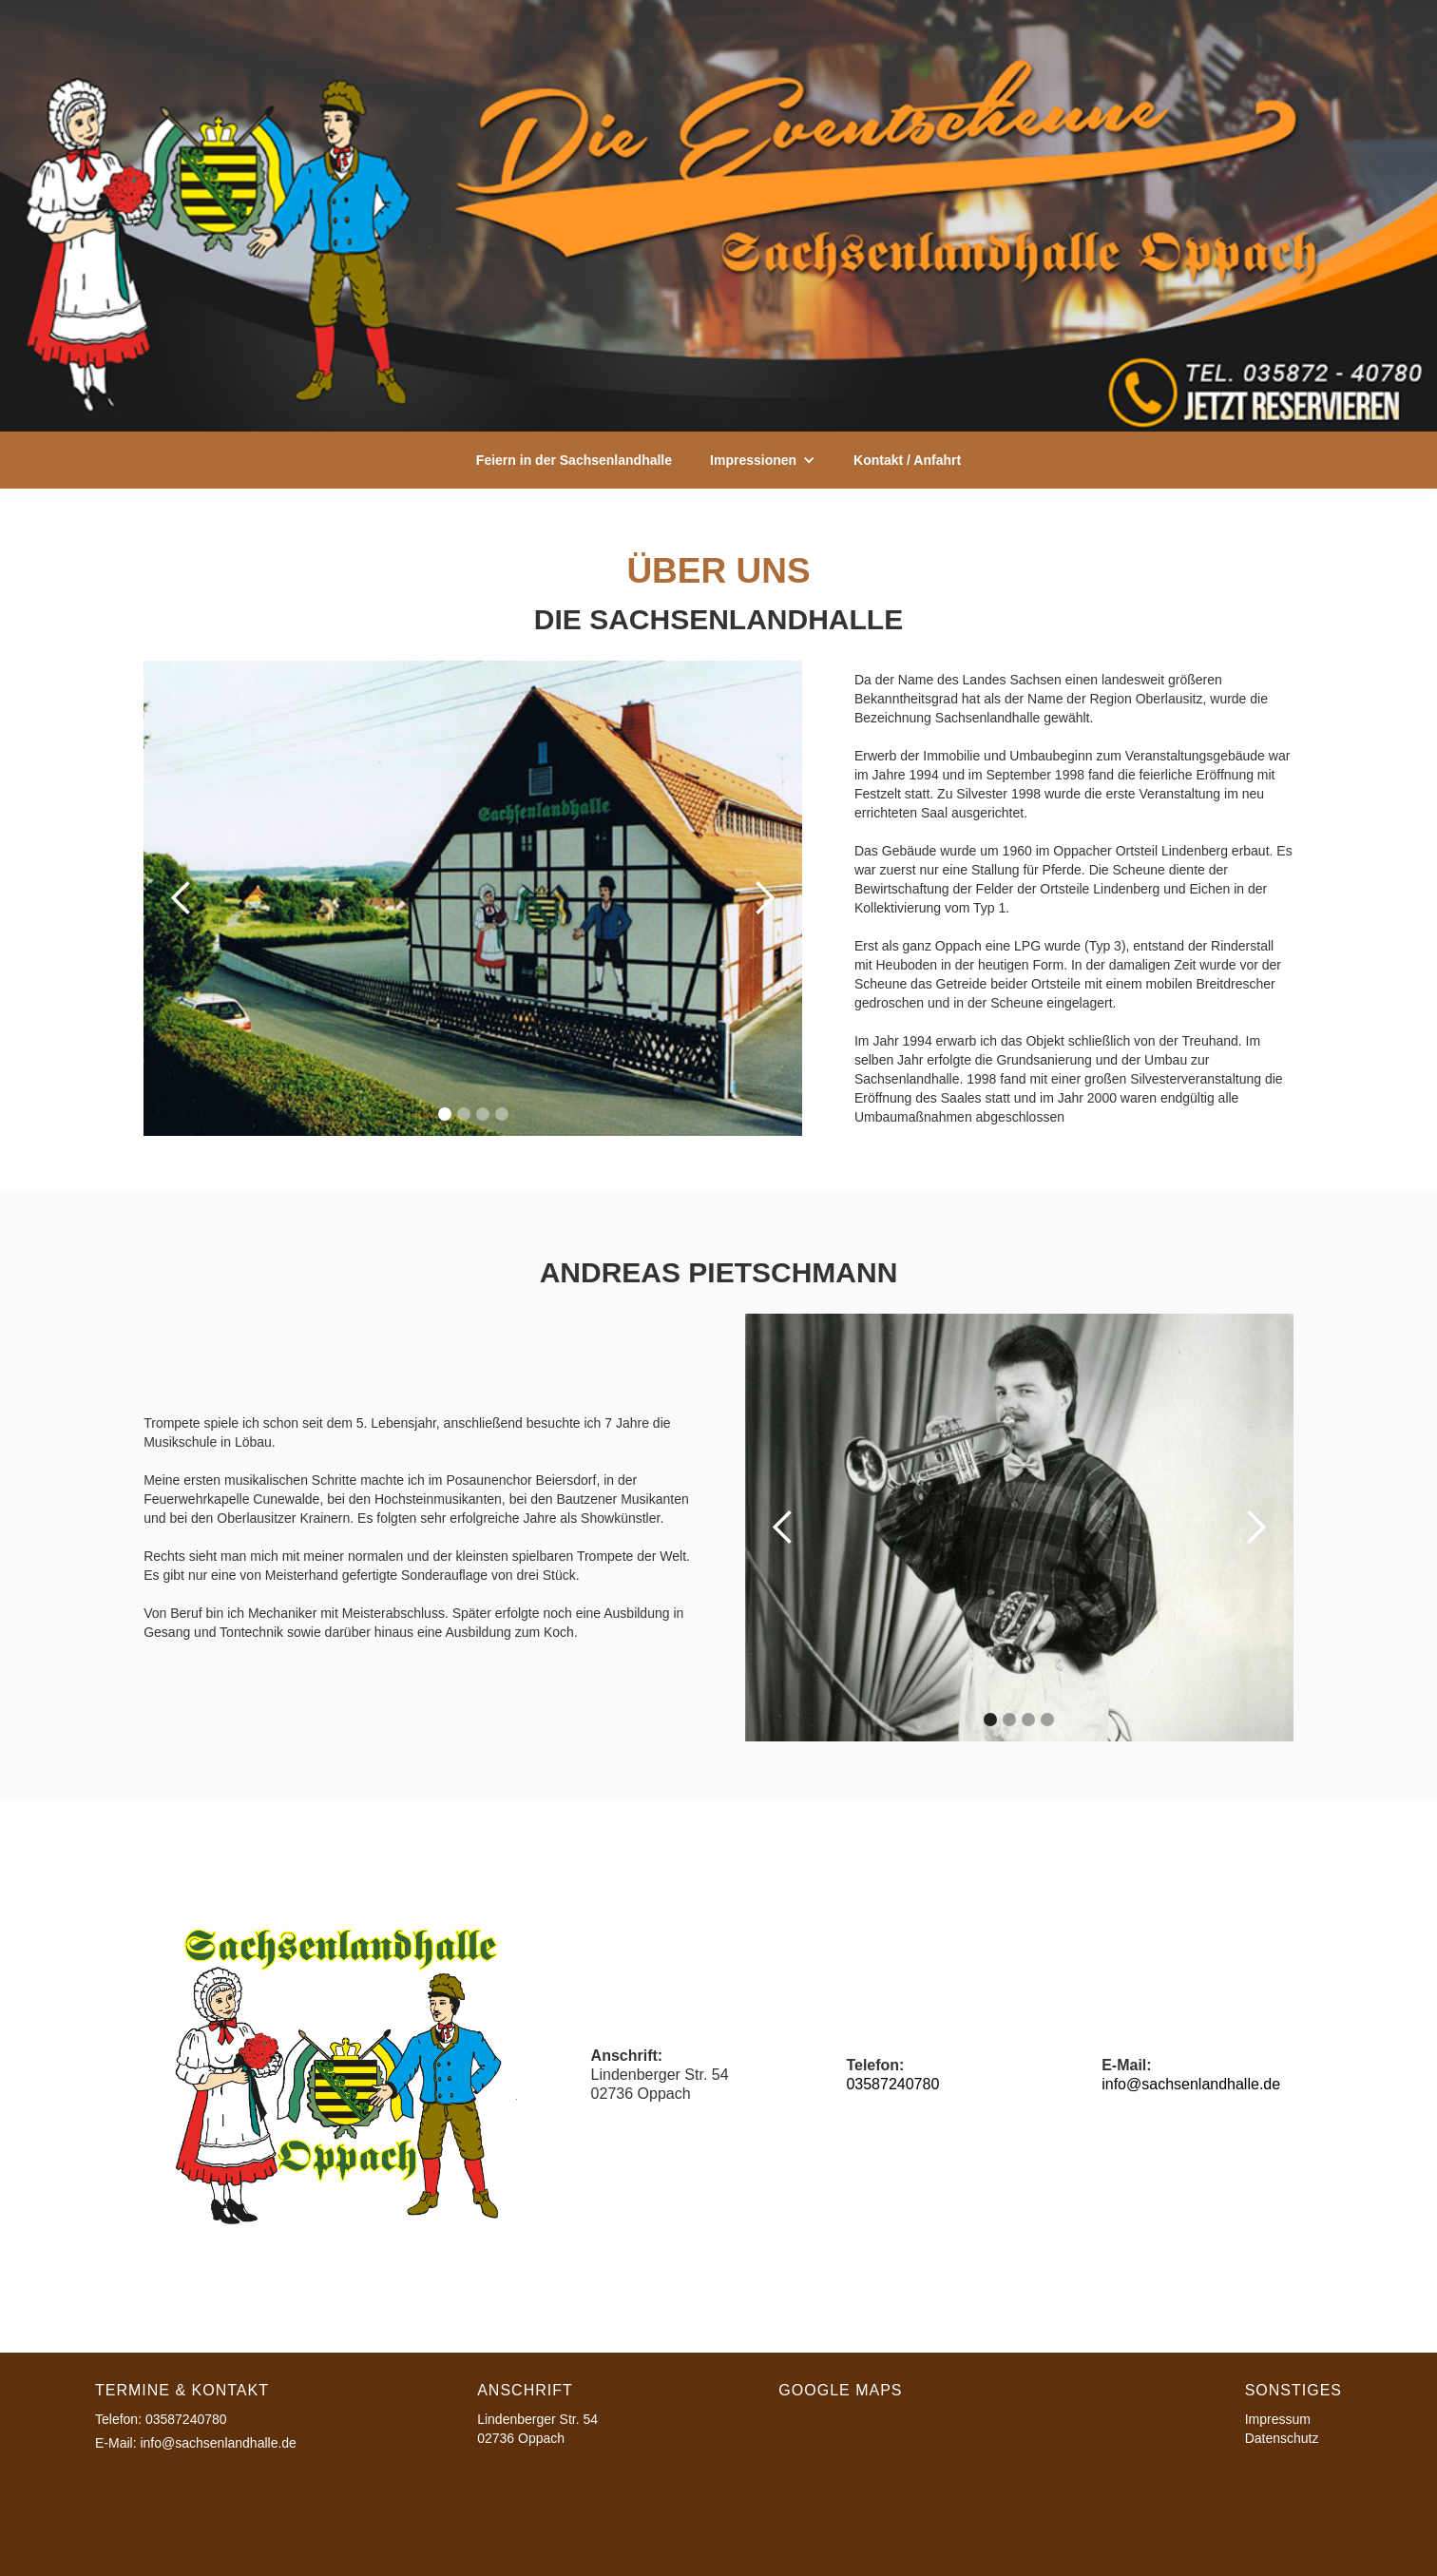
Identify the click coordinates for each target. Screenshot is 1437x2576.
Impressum (1278, 2419)
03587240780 (892, 2084)
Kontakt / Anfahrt (907, 460)
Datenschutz (1282, 2438)
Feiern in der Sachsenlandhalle (574, 460)
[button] (762, 460)
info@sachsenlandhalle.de (1191, 2084)
